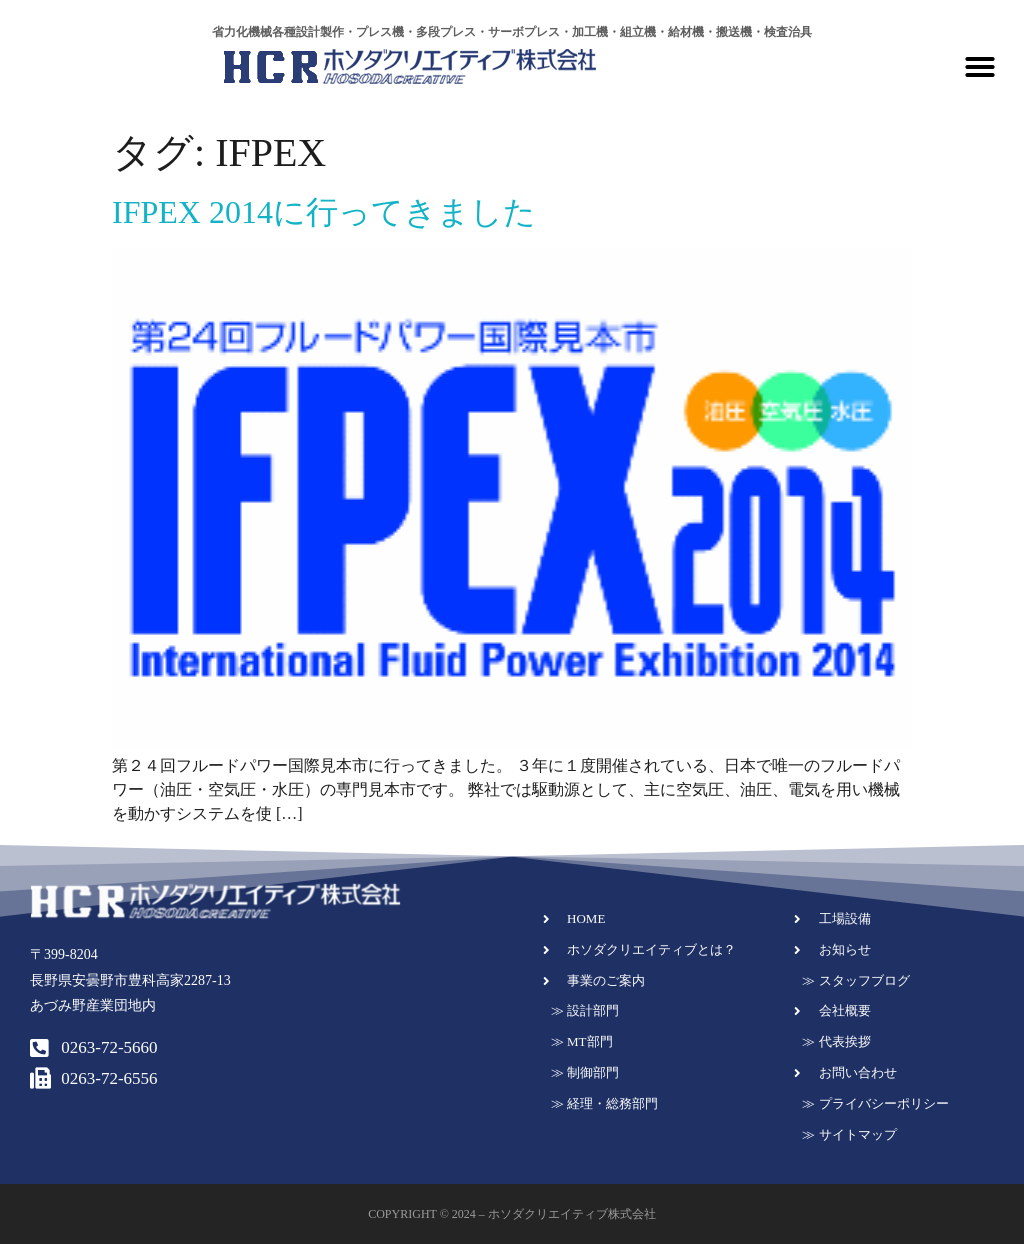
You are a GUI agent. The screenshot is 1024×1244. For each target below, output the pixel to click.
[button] (980, 67)
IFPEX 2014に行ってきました (324, 212)
